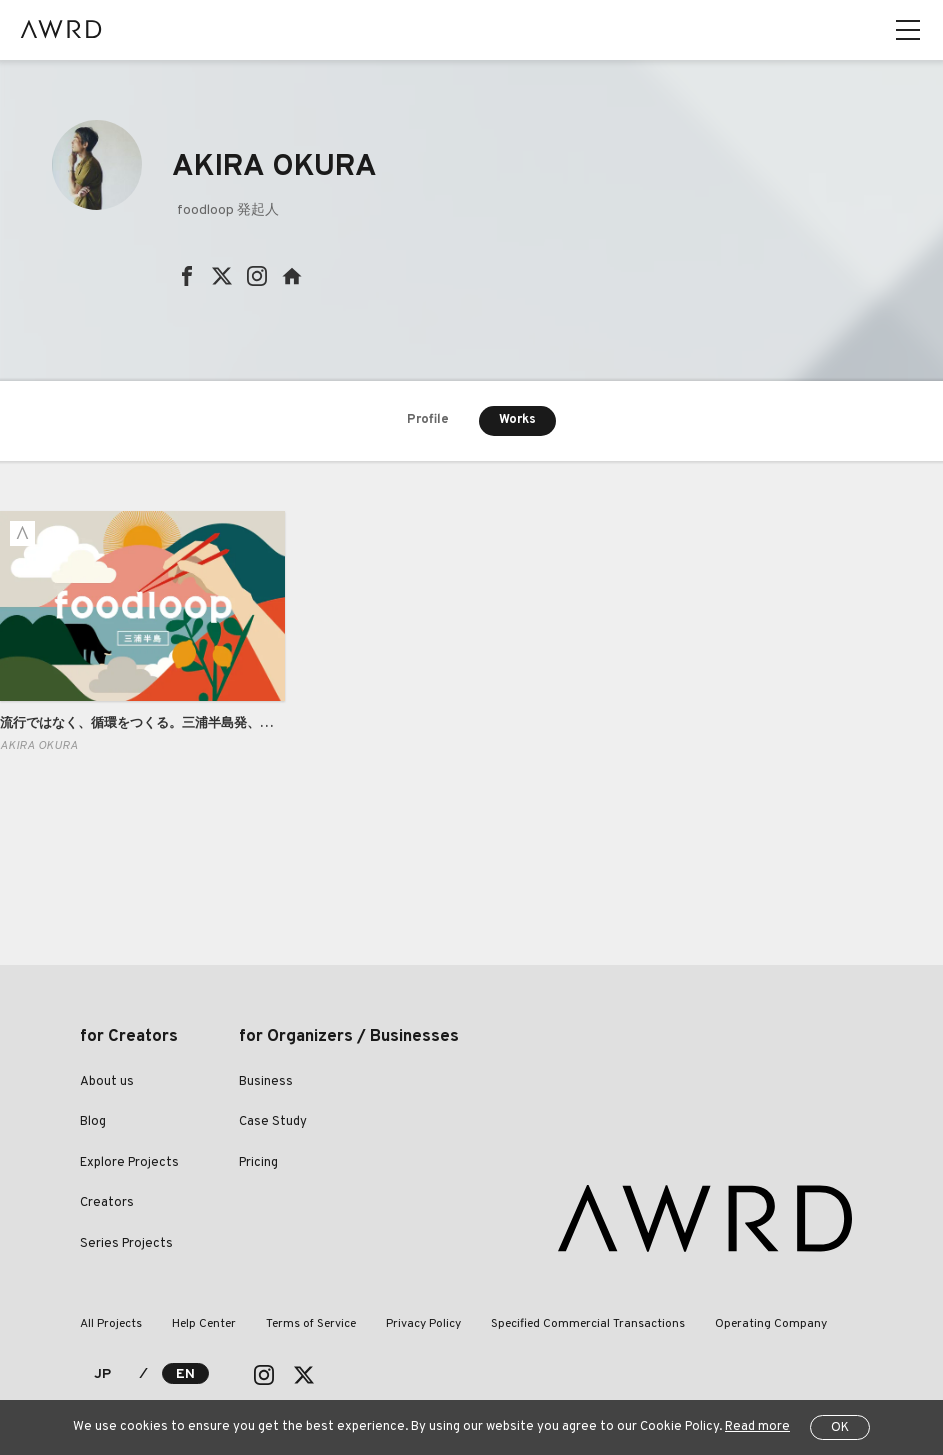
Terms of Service (311, 1324)
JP (102, 1374)
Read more (757, 1427)
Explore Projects (129, 1163)
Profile (428, 420)
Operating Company (771, 1324)
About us (107, 1082)
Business (266, 1082)
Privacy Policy (423, 1324)
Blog (93, 1122)
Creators (107, 1203)
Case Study (273, 1122)
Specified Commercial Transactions (588, 1324)
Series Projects (126, 1244)
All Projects (111, 1324)
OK (840, 1428)
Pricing (258, 1163)
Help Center (204, 1324)
